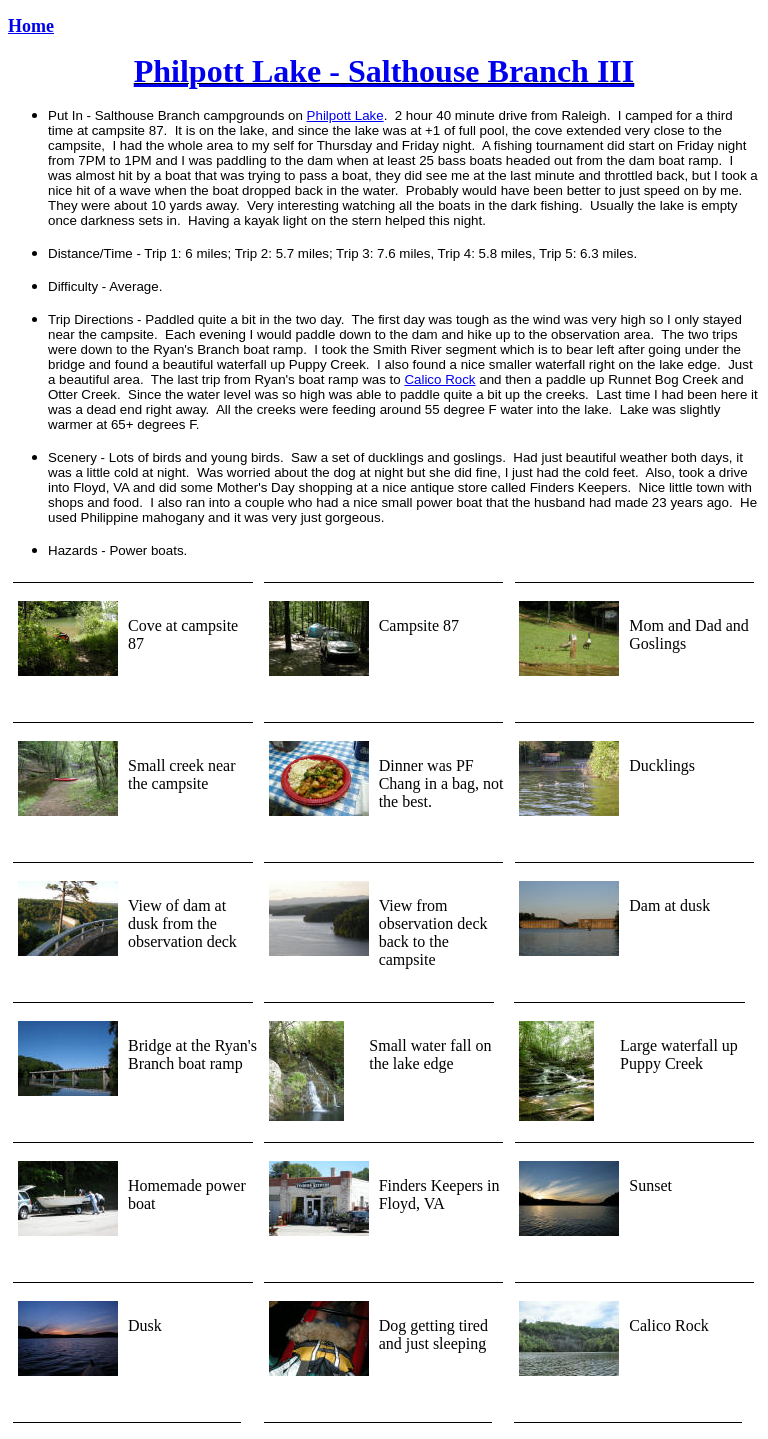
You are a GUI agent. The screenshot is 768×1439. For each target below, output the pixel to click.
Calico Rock (439, 379)
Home (31, 26)
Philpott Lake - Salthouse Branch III (384, 71)
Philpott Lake (345, 115)
